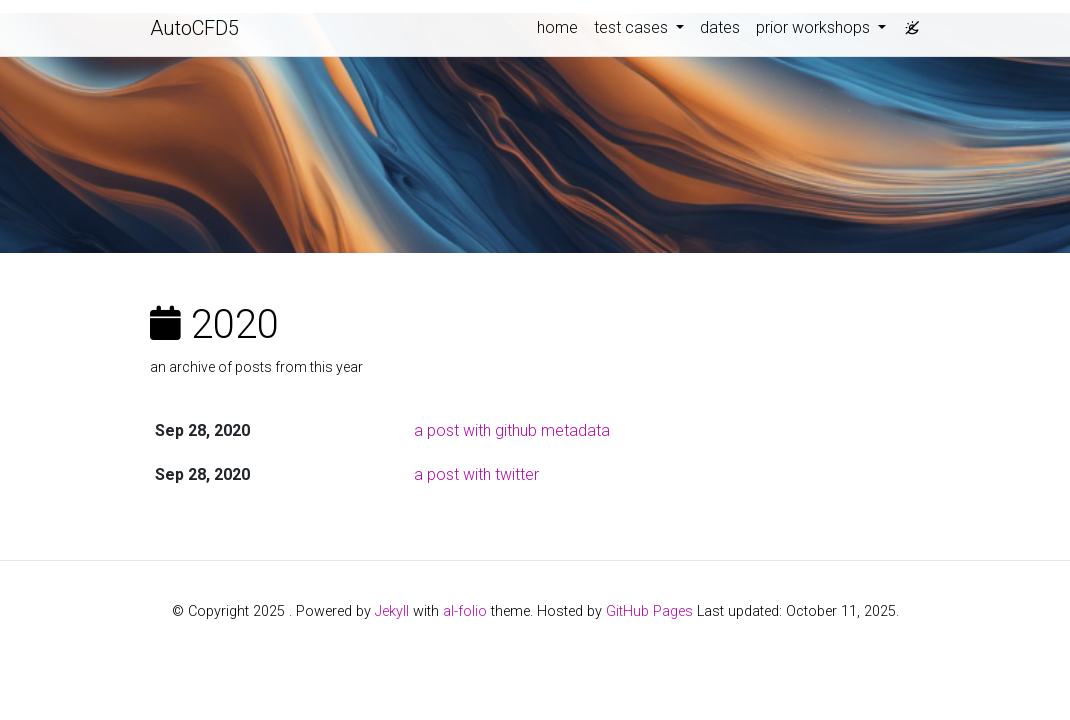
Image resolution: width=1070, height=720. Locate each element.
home (557, 27)
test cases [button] (633, 27)
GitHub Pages (649, 611)
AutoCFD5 (194, 28)
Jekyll (392, 611)
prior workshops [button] (815, 27)
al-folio (465, 611)
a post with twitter (476, 474)
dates (720, 27)
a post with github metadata (512, 430)
